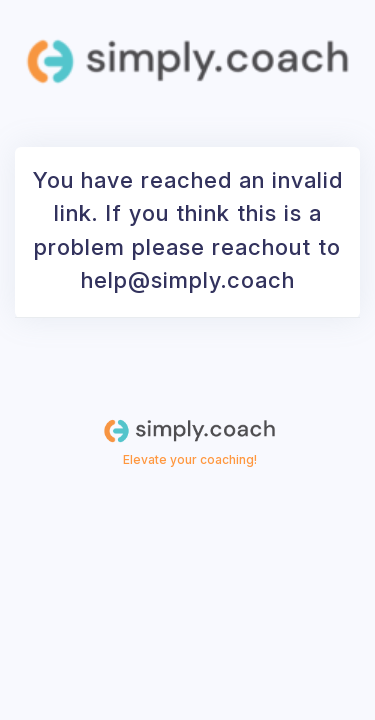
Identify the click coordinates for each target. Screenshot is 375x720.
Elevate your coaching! (190, 459)
